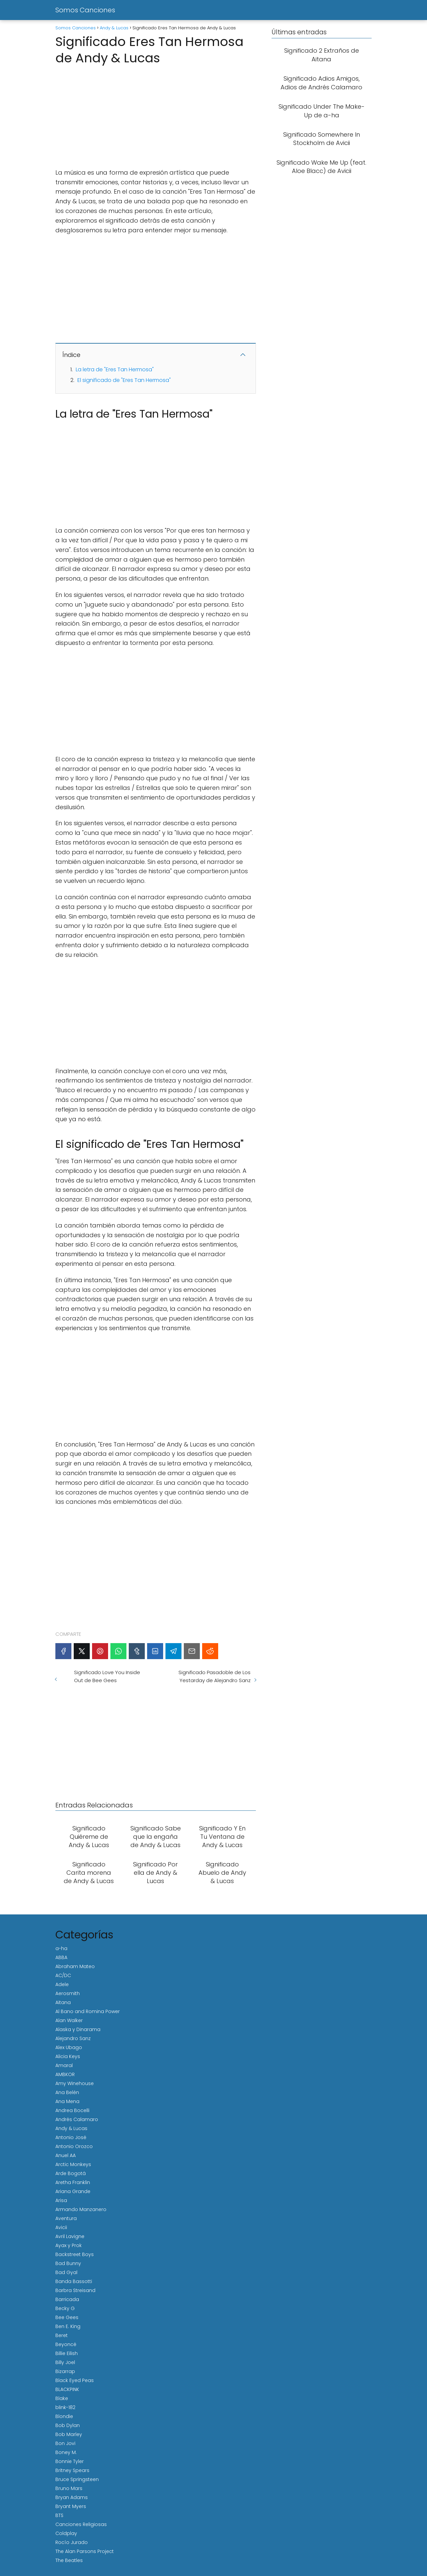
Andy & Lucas (71, 2128)
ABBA (61, 1957)
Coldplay (66, 2533)
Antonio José (70, 2137)
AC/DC (63, 1975)
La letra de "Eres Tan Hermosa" (115, 369)
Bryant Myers (70, 2506)
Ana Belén (67, 2092)
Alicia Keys (67, 2056)
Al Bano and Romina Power (87, 2011)
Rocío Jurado (71, 2542)
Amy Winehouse (74, 2083)
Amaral (64, 2065)
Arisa (61, 2200)
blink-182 (65, 2407)
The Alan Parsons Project (84, 2551)
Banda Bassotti (73, 2281)
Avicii (61, 2227)
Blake (61, 2398)
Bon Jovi (65, 2443)
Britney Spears (72, 2470)
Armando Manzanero (80, 2209)
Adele (62, 1984)
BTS (59, 2515)
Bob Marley (68, 2434)
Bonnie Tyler (69, 2461)
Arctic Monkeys (73, 2164)
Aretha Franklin (72, 2182)
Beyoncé (65, 2344)
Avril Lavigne (69, 2236)
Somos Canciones (85, 10)
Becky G (65, 2308)
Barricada (67, 2299)
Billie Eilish (66, 2353)
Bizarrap (65, 2371)
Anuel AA (65, 2155)
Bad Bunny (68, 2263)
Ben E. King (67, 2326)
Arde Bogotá (70, 2173)
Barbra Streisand (75, 2290)
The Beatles (69, 2560)
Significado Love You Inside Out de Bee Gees (107, 1676)
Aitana (63, 2002)
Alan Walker (69, 2020)
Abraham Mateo (75, 1966)
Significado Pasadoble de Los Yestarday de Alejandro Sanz (214, 1676)
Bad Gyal (66, 2272)
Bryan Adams (71, 2497)
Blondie (64, 2416)
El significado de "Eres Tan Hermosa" (124, 380)
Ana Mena (67, 2101)
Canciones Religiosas (81, 2524)
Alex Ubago (68, 2047)
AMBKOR (65, 2074)
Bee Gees (66, 2317)
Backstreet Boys (74, 2254)
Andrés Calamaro (76, 2119)
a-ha (61, 1948)
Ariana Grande (72, 2191)
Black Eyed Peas (74, 2380)
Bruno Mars (68, 2488)
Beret (61, 2335)
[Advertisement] (155, 114)
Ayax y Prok (68, 2245)
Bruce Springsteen (77, 2479)
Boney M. (66, 2452)
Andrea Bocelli (72, 2110)
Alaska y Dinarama (77, 2029)
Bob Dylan (67, 2425)
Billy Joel (65, 2362)
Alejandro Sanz (73, 2038)
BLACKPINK (67, 2389)
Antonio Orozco (74, 2146)
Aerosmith (67, 1993)
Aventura (66, 2218)
